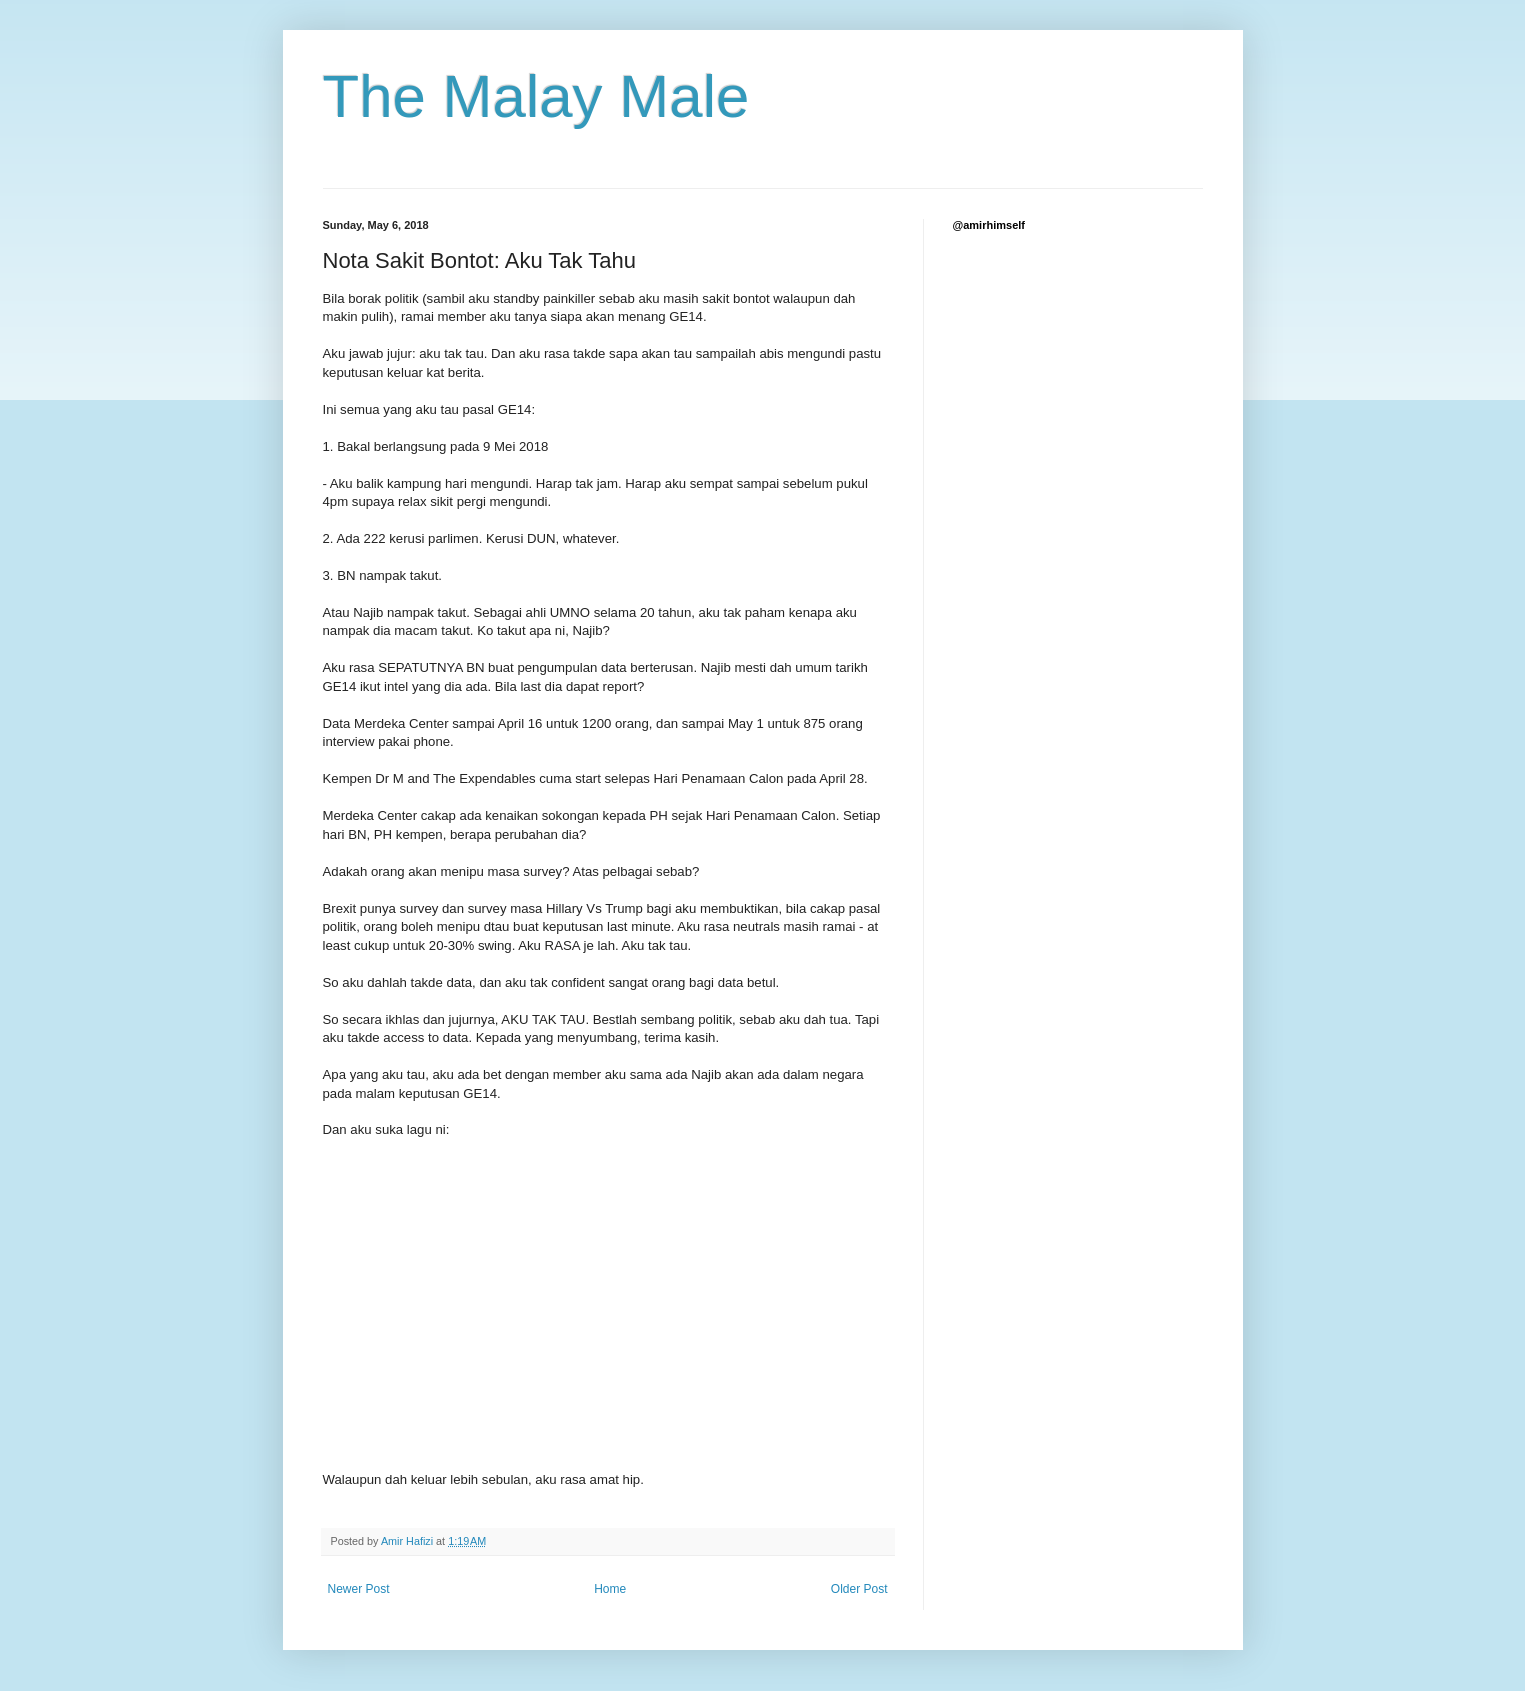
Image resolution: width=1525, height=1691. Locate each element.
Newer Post (359, 1589)
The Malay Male (536, 96)
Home (610, 1589)
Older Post (859, 1589)
